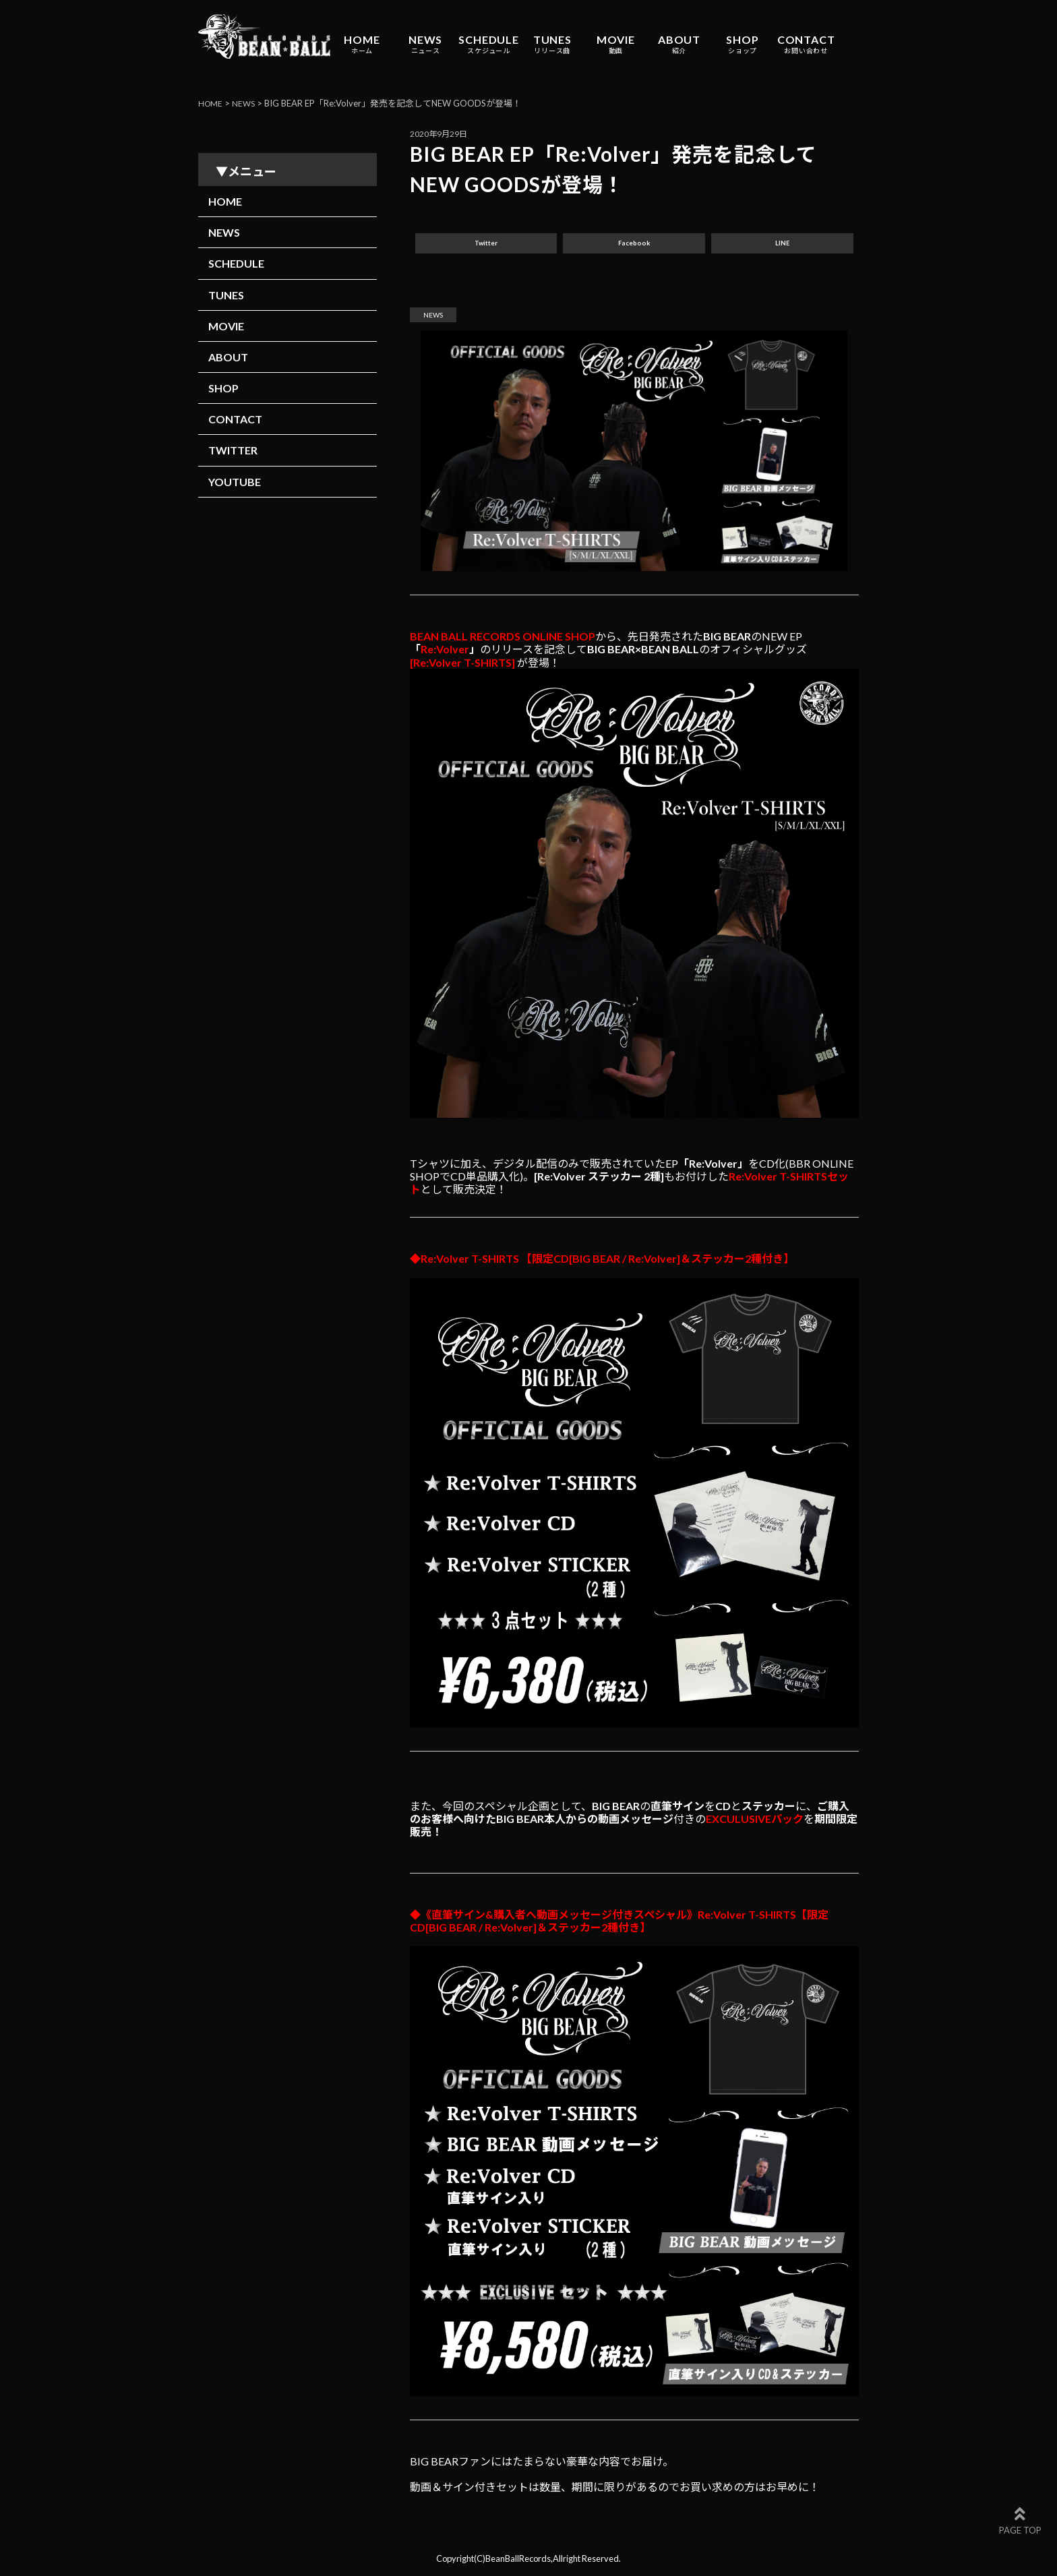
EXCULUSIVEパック (755, 1824)
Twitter (486, 246)
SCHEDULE (488, 44)
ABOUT (679, 44)
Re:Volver (445, 654)
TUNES (552, 44)
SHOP (742, 44)
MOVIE (616, 44)
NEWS (425, 44)
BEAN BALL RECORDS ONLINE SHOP (502, 641)
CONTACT (806, 44)
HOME (362, 44)
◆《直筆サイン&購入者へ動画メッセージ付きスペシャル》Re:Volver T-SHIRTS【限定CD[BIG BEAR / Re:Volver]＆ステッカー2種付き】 (619, 1926)
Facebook (634, 246)
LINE (782, 246)
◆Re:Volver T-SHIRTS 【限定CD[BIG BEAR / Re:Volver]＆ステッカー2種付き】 (602, 1264)
